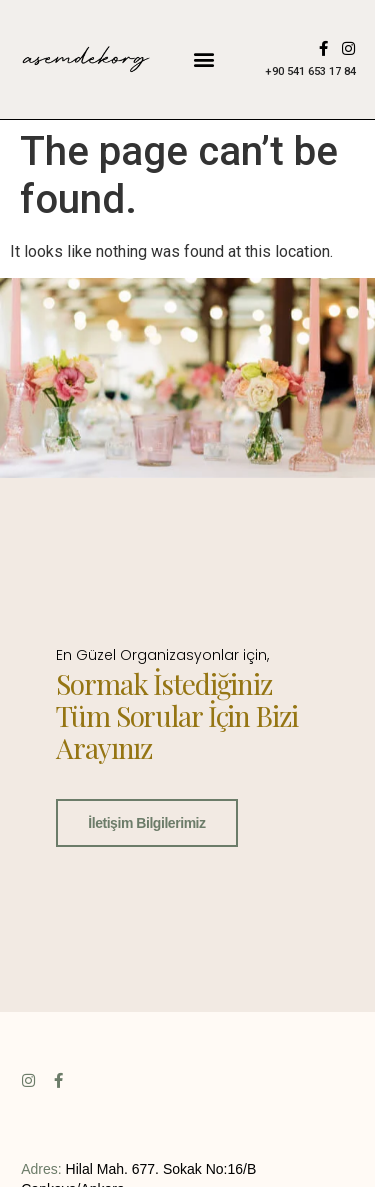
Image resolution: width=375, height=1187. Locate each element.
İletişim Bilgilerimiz (146, 822)
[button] (204, 59)
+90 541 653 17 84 (310, 71)
